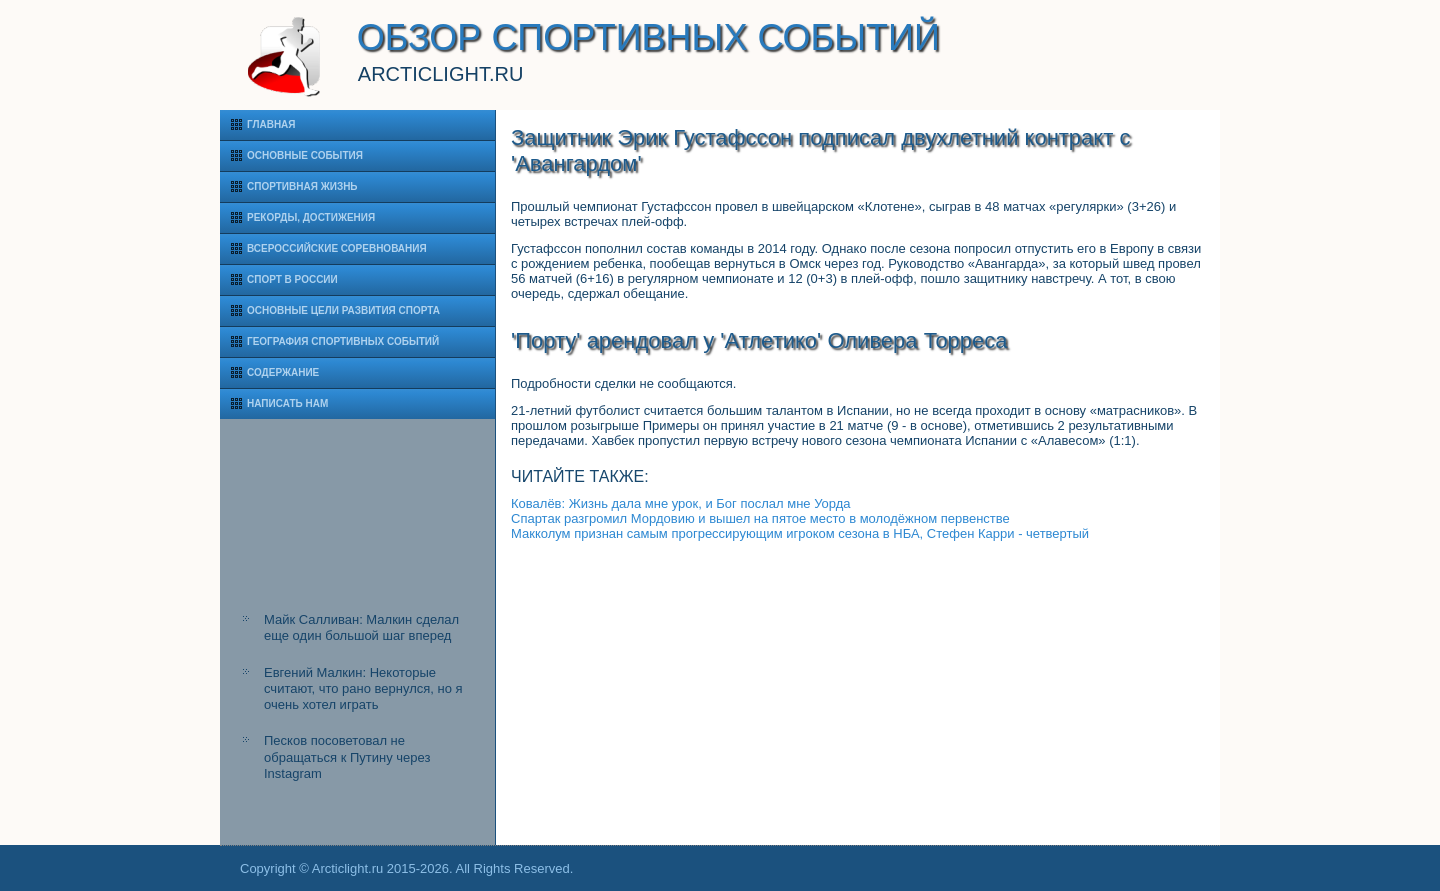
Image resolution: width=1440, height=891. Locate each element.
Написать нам (287, 403)
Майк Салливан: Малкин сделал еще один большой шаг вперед (361, 627)
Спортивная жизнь (302, 186)
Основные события (305, 155)
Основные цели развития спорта (343, 310)
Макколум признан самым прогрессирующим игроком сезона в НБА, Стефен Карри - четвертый (800, 533)
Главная (271, 124)
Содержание (283, 372)
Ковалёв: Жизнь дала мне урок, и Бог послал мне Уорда (681, 503)
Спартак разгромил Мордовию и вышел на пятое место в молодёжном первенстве (760, 518)
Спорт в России (292, 279)
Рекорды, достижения (311, 217)
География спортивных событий (343, 341)
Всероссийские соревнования (337, 248)
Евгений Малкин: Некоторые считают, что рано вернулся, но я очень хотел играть (363, 689)
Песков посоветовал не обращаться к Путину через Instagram (347, 757)
